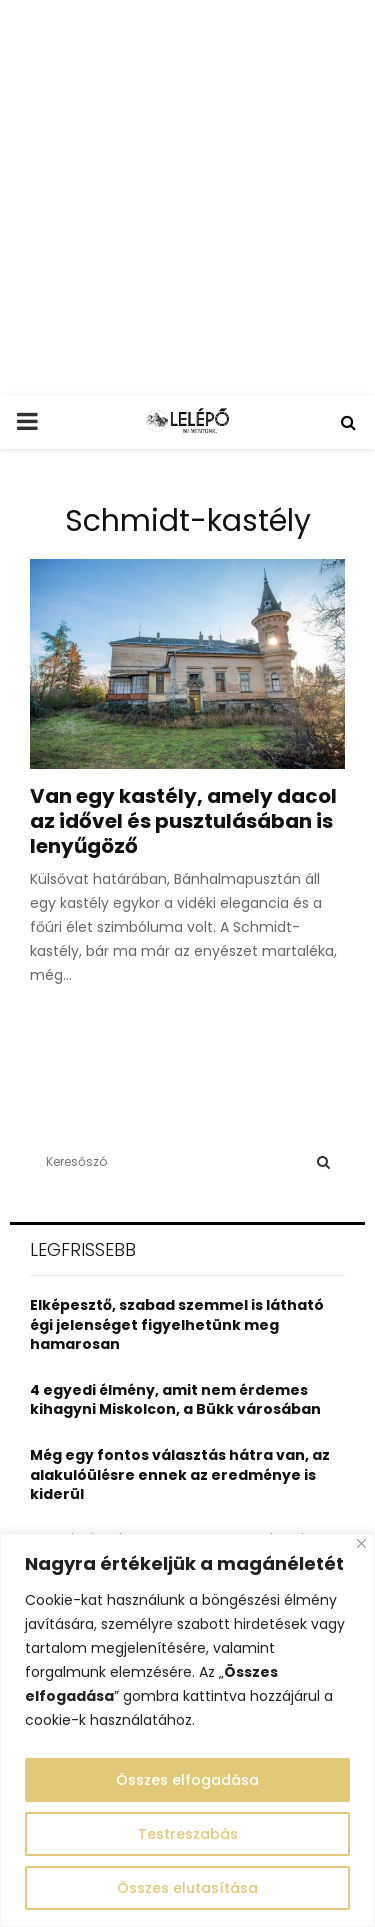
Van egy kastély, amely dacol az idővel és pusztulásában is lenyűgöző (183, 821)
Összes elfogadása (187, 1780)
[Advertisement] (187, 197)
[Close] (361, 1543)
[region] (187, 1730)
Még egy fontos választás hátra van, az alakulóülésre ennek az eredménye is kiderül (180, 1474)
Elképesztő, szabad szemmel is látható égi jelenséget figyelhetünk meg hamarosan (177, 1324)
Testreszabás (188, 1834)
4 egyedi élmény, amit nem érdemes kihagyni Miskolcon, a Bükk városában (175, 1400)
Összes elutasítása (187, 1888)
